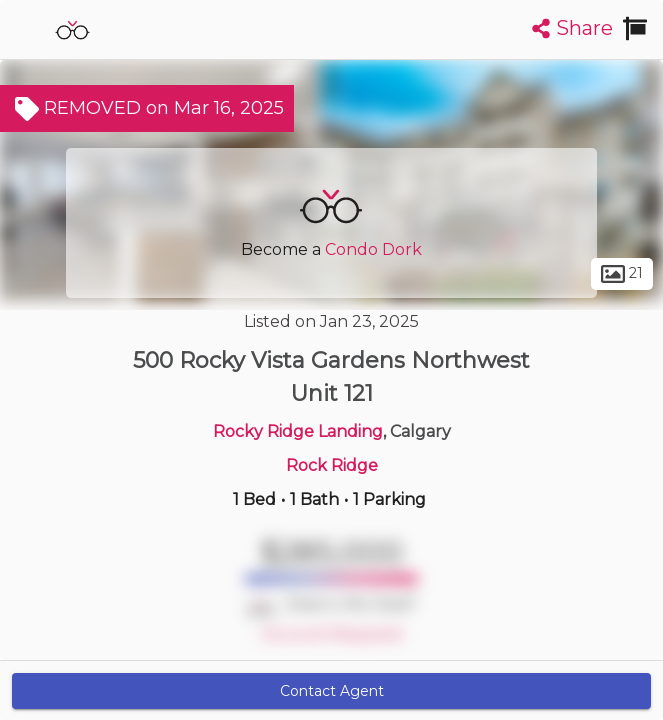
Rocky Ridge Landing (298, 431)
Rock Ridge (332, 465)
